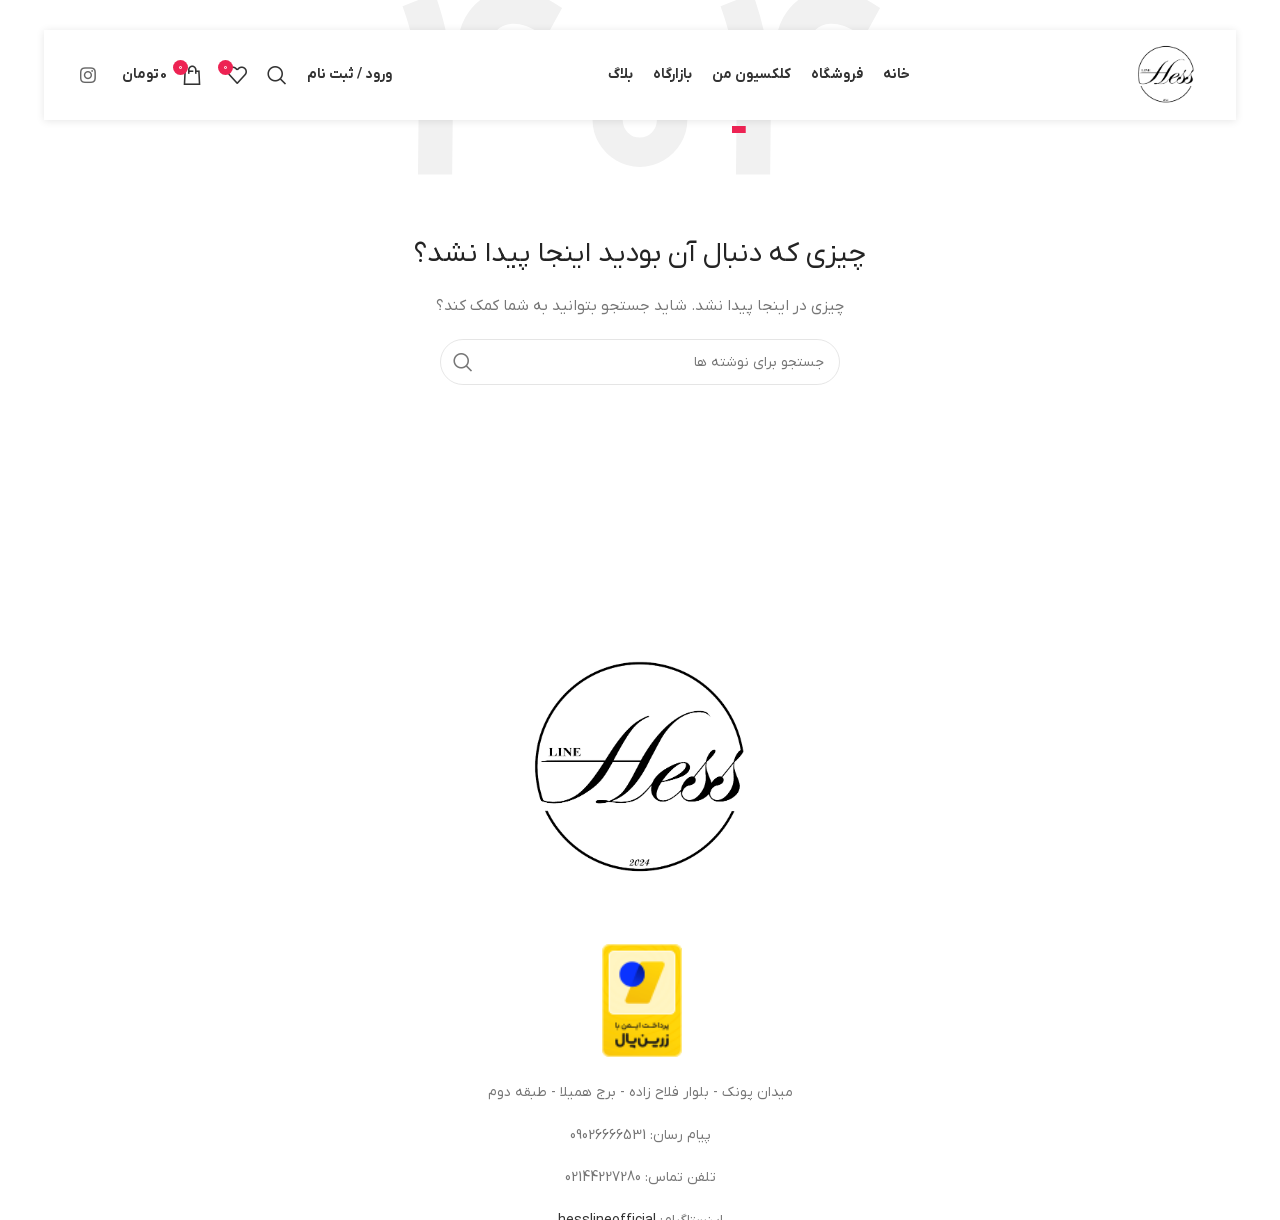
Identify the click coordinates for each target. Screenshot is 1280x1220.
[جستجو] (277, 75)
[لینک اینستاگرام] (88, 75)
